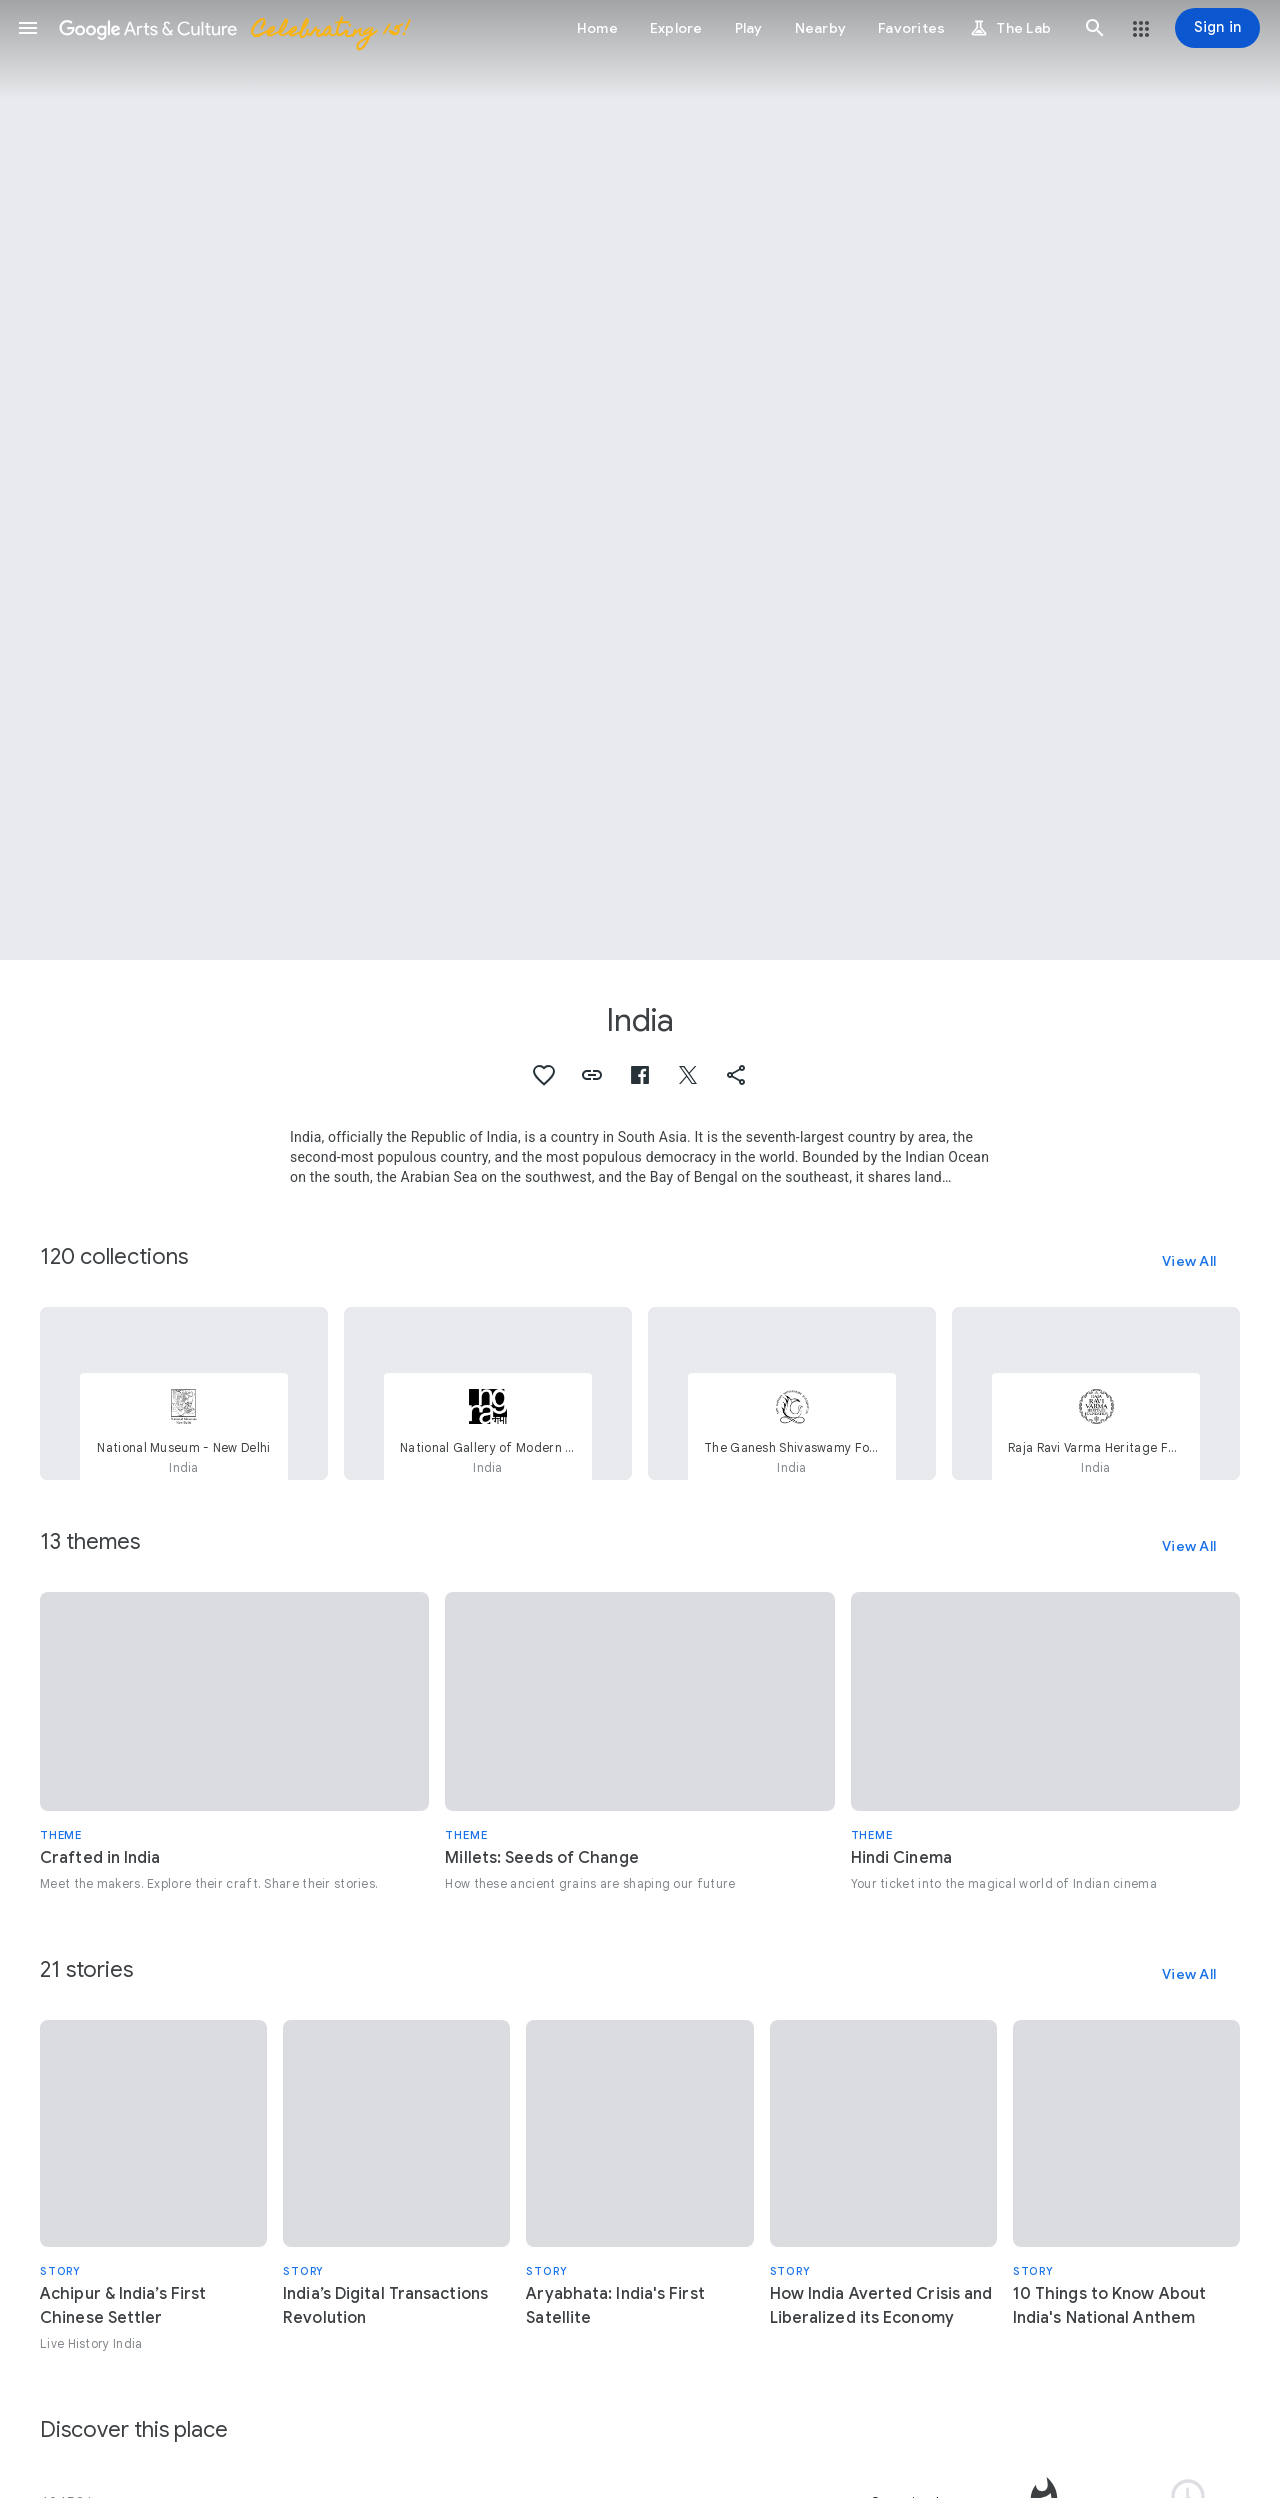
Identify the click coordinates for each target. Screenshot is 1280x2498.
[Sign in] (1217, 28)
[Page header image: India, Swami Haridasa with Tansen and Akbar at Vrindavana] (640, 480)
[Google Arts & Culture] (233, 28)
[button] (28, 28)
